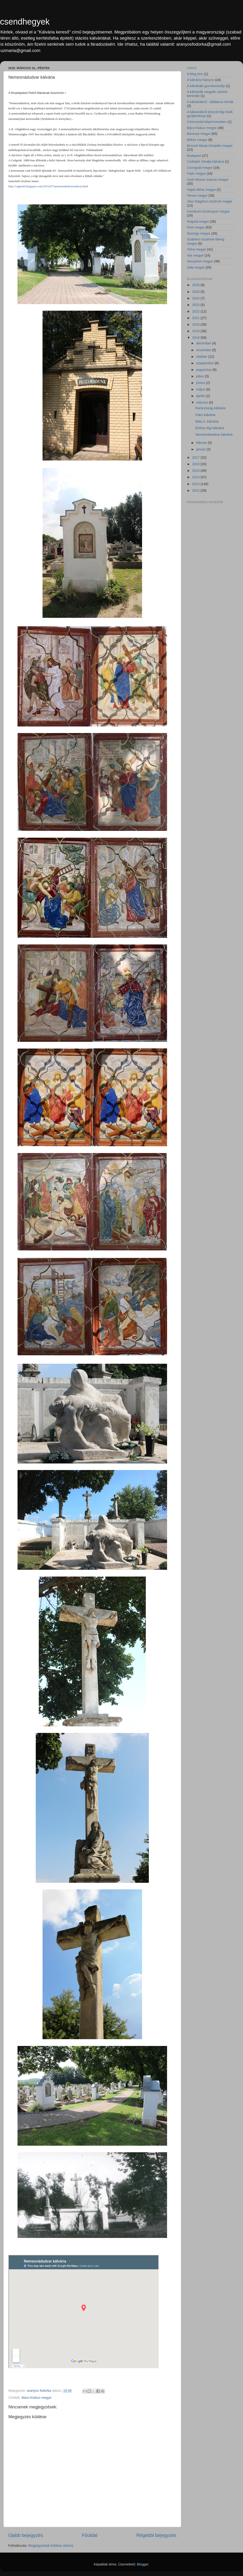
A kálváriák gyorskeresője (206, 86)
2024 (196, 298)
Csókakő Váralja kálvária (205, 161)
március (202, 402)
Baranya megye (199, 134)
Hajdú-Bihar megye (201, 190)
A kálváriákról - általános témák (210, 102)
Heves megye (197, 195)
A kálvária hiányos (200, 80)
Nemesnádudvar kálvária (213, 434)
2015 (196, 470)
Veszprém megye (200, 261)
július (200, 376)
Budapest (194, 156)
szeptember (205, 363)
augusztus (204, 370)
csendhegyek (25, 21)
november (204, 350)
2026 (196, 285)
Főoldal (89, 2535)
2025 (196, 292)
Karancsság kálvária (210, 408)
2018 (196, 337)
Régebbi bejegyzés (156, 2535)
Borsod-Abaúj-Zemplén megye (209, 145)
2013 (196, 484)
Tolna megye (196, 249)
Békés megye (197, 140)
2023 (196, 305)
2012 (196, 490)
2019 (196, 331)
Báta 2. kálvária (206, 421)
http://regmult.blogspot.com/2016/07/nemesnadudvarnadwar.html (48, 186)
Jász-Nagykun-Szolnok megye (209, 201)
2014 (196, 477)
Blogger (142, 2564)
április (201, 396)
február (202, 443)
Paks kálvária (205, 415)
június (201, 383)
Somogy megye (198, 233)
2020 (196, 324)
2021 (196, 318)
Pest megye (196, 227)
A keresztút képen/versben (207, 122)
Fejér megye (196, 173)
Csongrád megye (200, 168)
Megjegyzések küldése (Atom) (50, 2545)
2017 (196, 457)
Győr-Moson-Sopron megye (208, 179)
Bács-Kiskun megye (36, 2397)
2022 (196, 311)
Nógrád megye (198, 221)
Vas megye (195, 255)
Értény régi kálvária (209, 428)
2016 (196, 464)
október (202, 356)
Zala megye (195, 267)
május (201, 389)
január (201, 449)
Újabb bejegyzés (25, 2535)
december (204, 343)
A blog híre (195, 74)
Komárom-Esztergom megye (208, 211)
